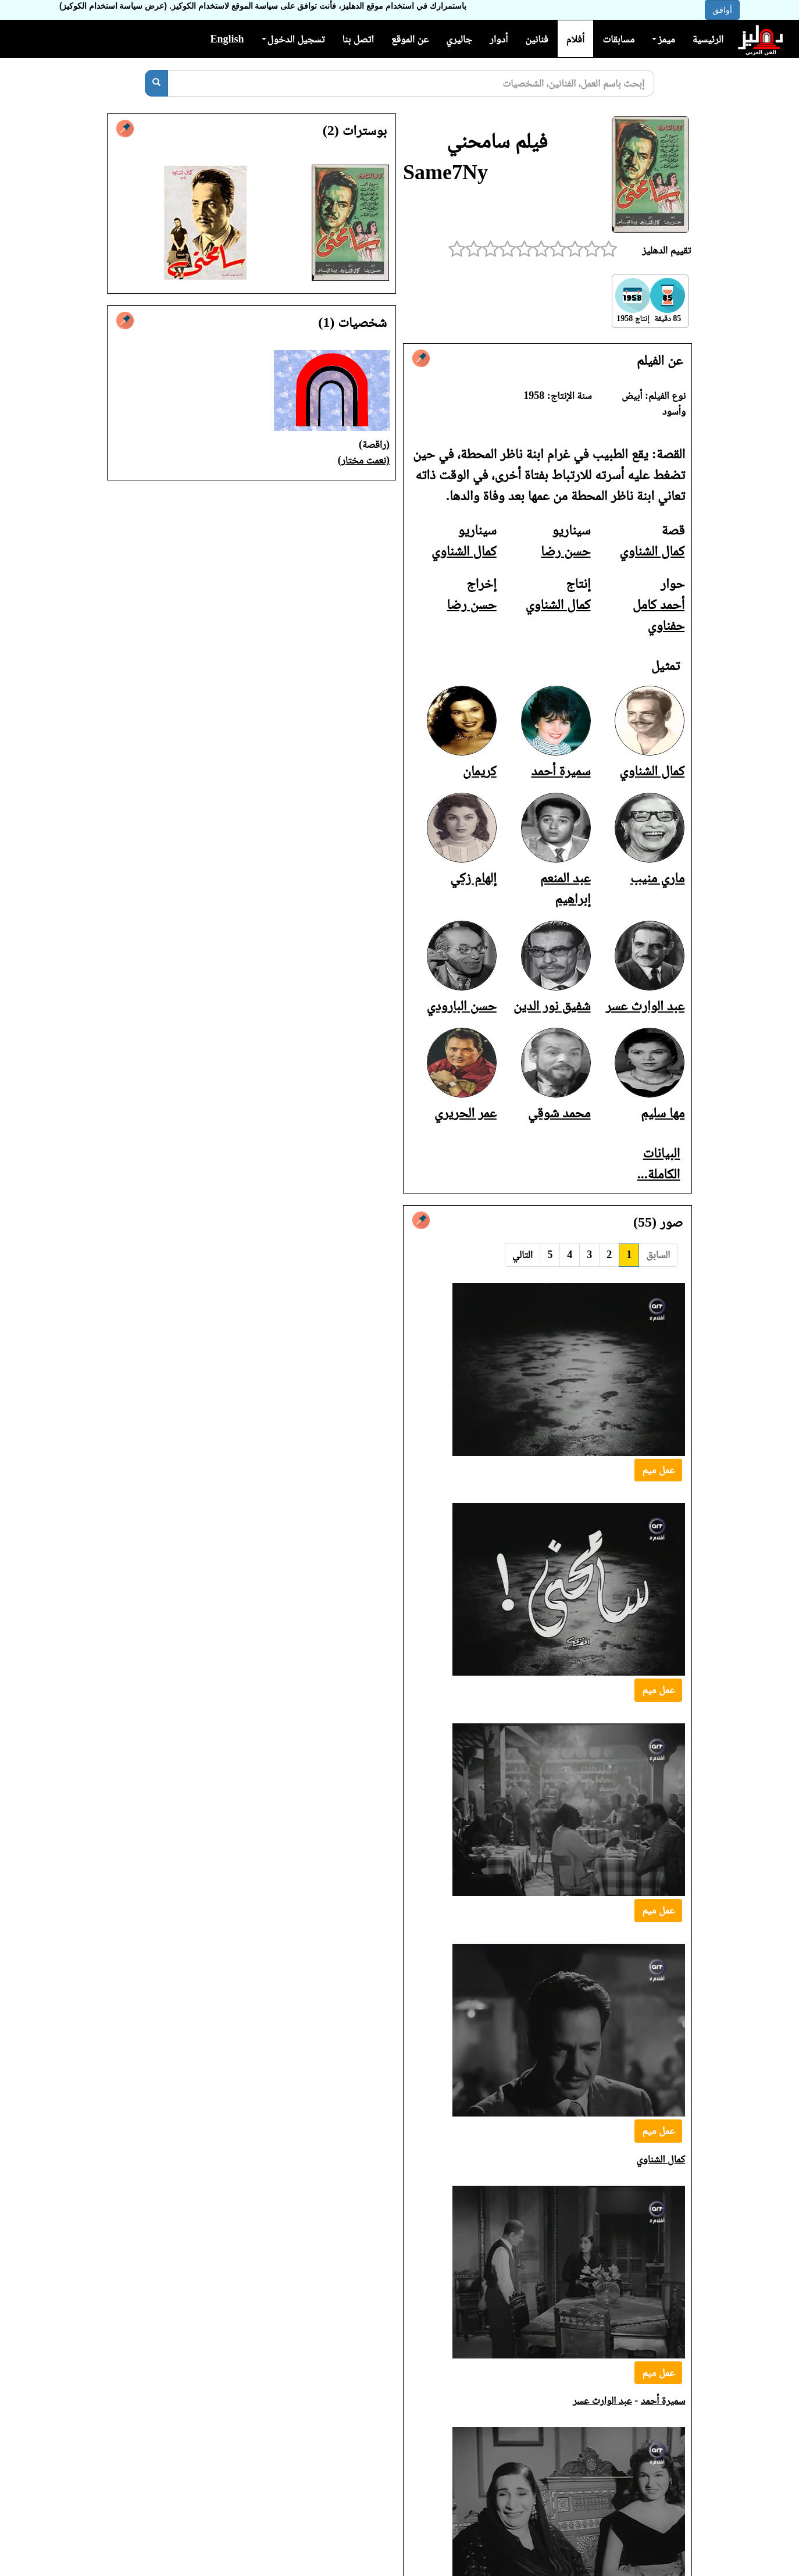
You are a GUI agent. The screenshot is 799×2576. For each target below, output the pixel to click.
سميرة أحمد (560, 770)
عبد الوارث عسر (644, 1005)
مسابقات (618, 39)
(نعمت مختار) (364, 460)
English (227, 39)
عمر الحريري (465, 1112)
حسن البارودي (461, 1005)
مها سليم (662, 1112)
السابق (658, 1254)
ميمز (663, 39)
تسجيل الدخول (293, 39)
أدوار (499, 39)
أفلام (575, 39)
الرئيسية (708, 39)
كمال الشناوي (651, 550)
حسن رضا (565, 550)
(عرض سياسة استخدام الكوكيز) (113, 5)
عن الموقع (410, 39)
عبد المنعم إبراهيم (652, 2366)
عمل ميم (658, 1470)
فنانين (536, 39)
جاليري (459, 39)
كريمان (480, 770)
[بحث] (156, 83)
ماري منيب (657, 877)
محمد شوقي (559, 1112)
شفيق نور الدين (552, 1005)
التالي (522, 1254)
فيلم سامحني (497, 140)
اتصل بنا (357, 39)
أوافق (722, 10)
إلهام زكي (473, 877)
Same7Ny (445, 172)
